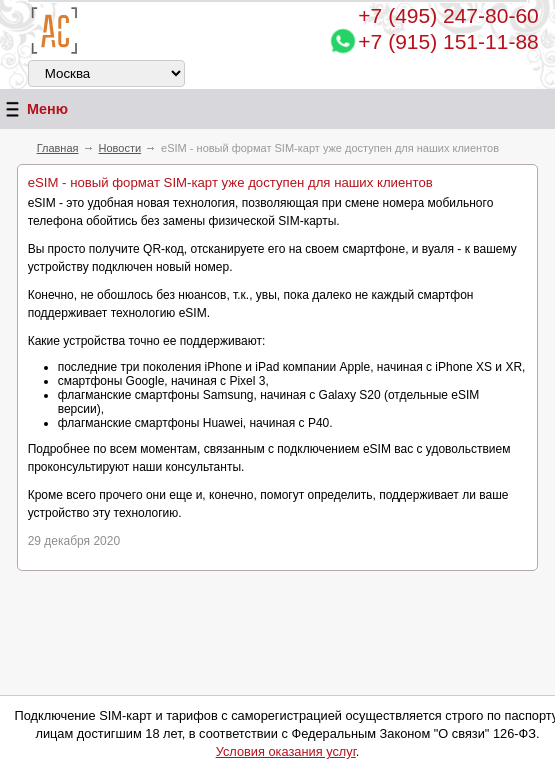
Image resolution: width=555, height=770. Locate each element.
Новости (120, 148)
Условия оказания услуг (286, 751)
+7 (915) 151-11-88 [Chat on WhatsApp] (448, 41)
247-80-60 (448, 15)
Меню (34, 109)
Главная (58, 148)
